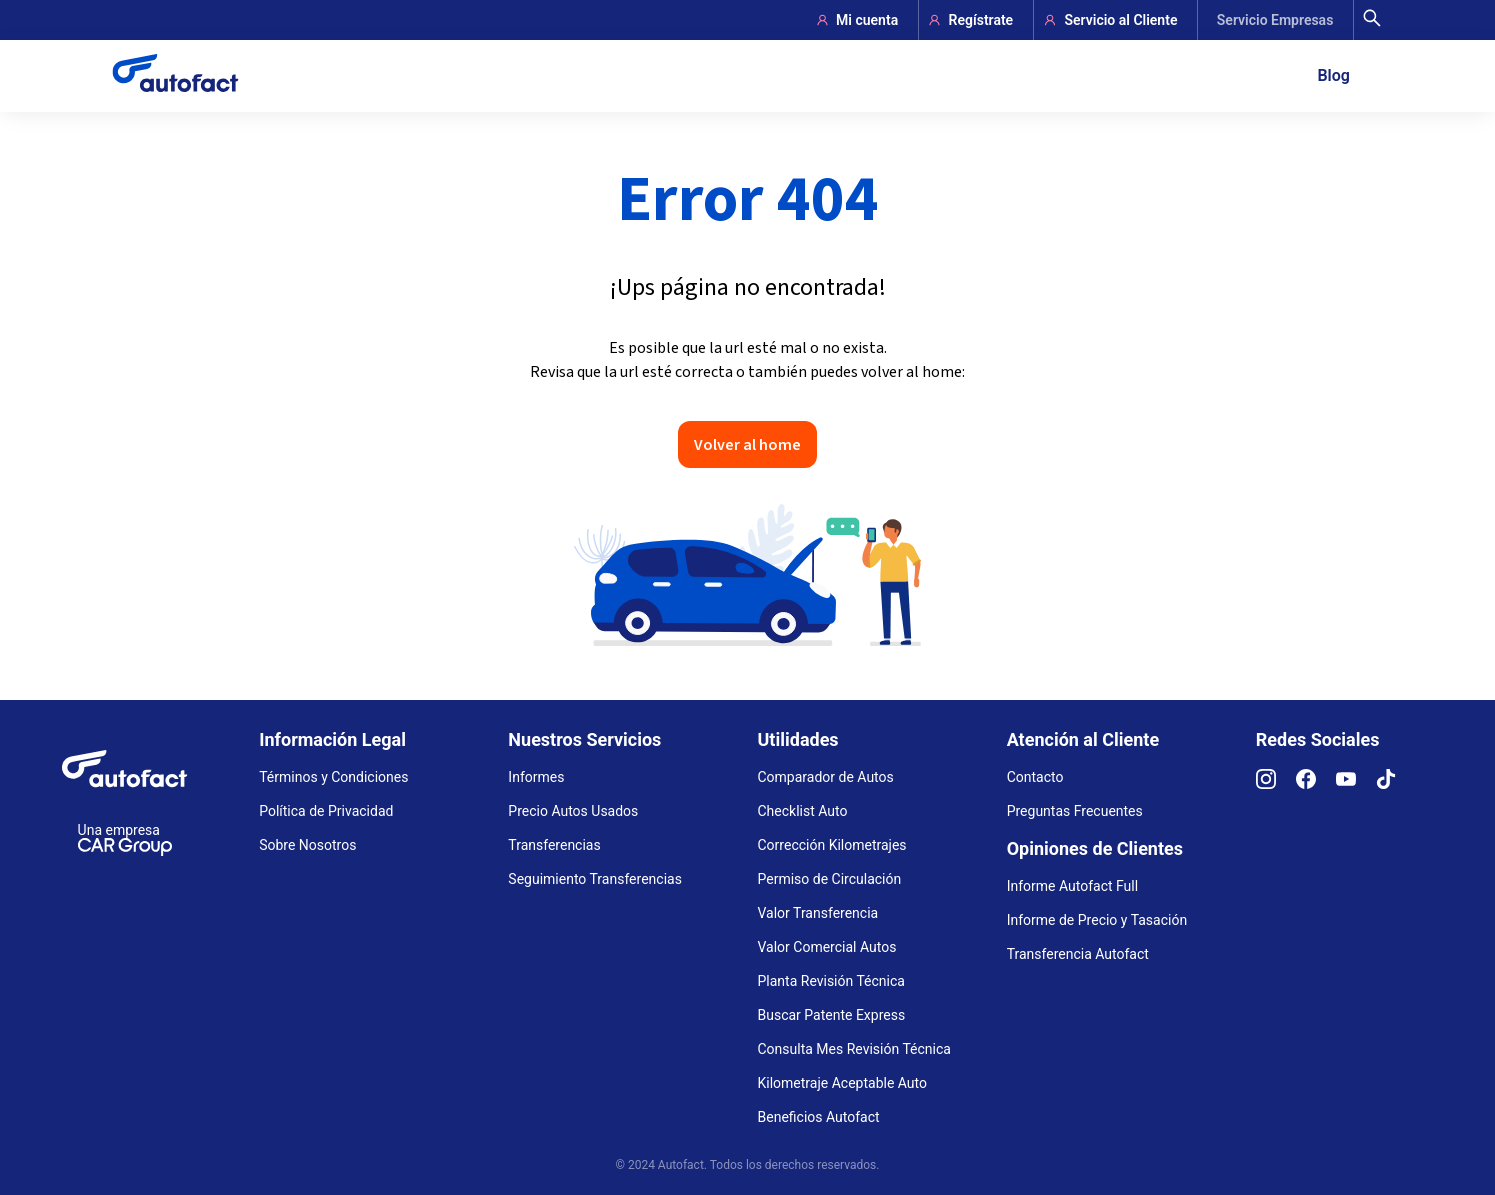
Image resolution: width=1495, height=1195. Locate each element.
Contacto (1035, 777)
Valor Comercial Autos (827, 947)
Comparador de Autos (826, 777)
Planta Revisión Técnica (831, 981)
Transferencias (554, 845)
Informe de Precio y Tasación (1097, 920)
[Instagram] (1276, 784)
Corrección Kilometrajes (832, 845)
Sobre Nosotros (307, 845)
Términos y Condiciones (333, 777)
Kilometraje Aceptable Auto (843, 1083)
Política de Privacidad (326, 811)
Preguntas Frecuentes (1075, 811)
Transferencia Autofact (1078, 954)
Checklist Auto (803, 811)
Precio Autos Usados (573, 811)
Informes (536, 777)
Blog (1333, 75)
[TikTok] (1396, 784)
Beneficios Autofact (819, 1117)
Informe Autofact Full (1073, 886)
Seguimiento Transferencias (595, 879)
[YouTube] (1356, 784)
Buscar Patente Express (832, 1015)
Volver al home (747, 444)
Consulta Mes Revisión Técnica (854, 1049)
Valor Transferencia (818, 913)
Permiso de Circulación (830, 879)
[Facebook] (1316, 784)
